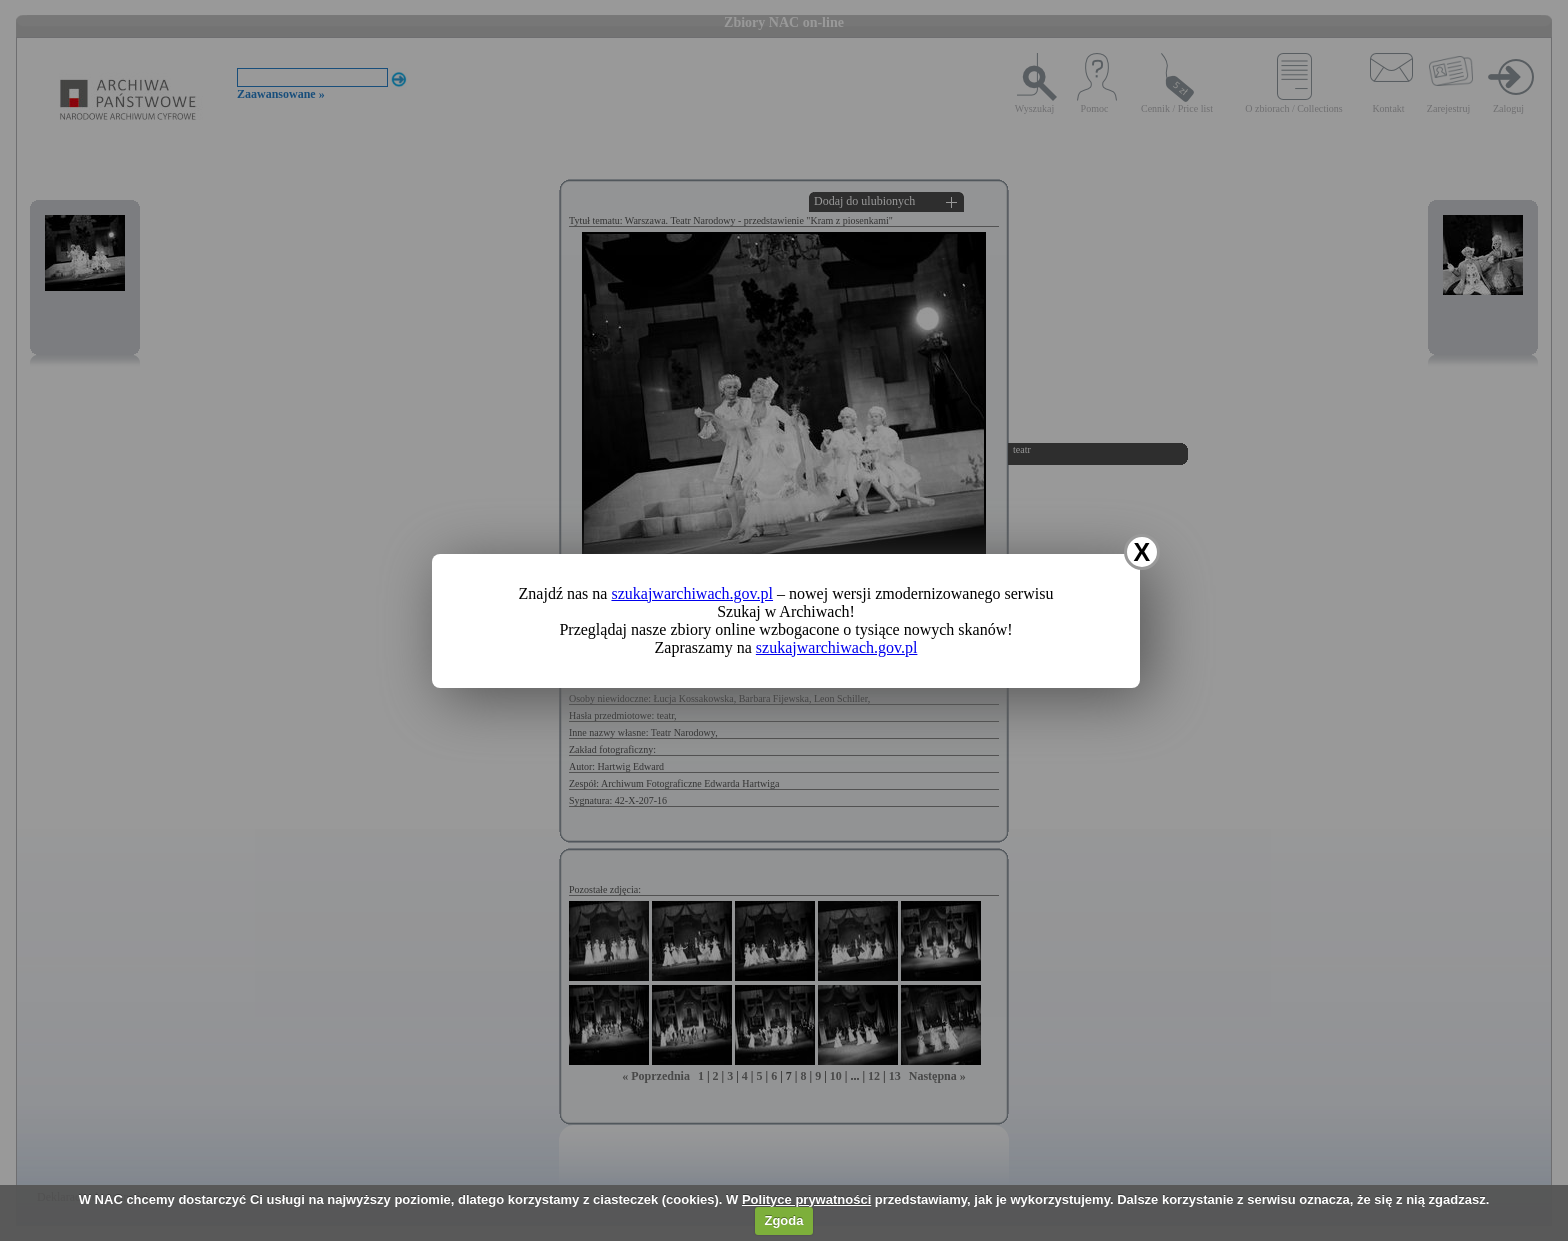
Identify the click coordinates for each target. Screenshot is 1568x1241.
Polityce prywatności (806, 1199)
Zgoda (783, 1220)
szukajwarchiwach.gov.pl (692, 593)
